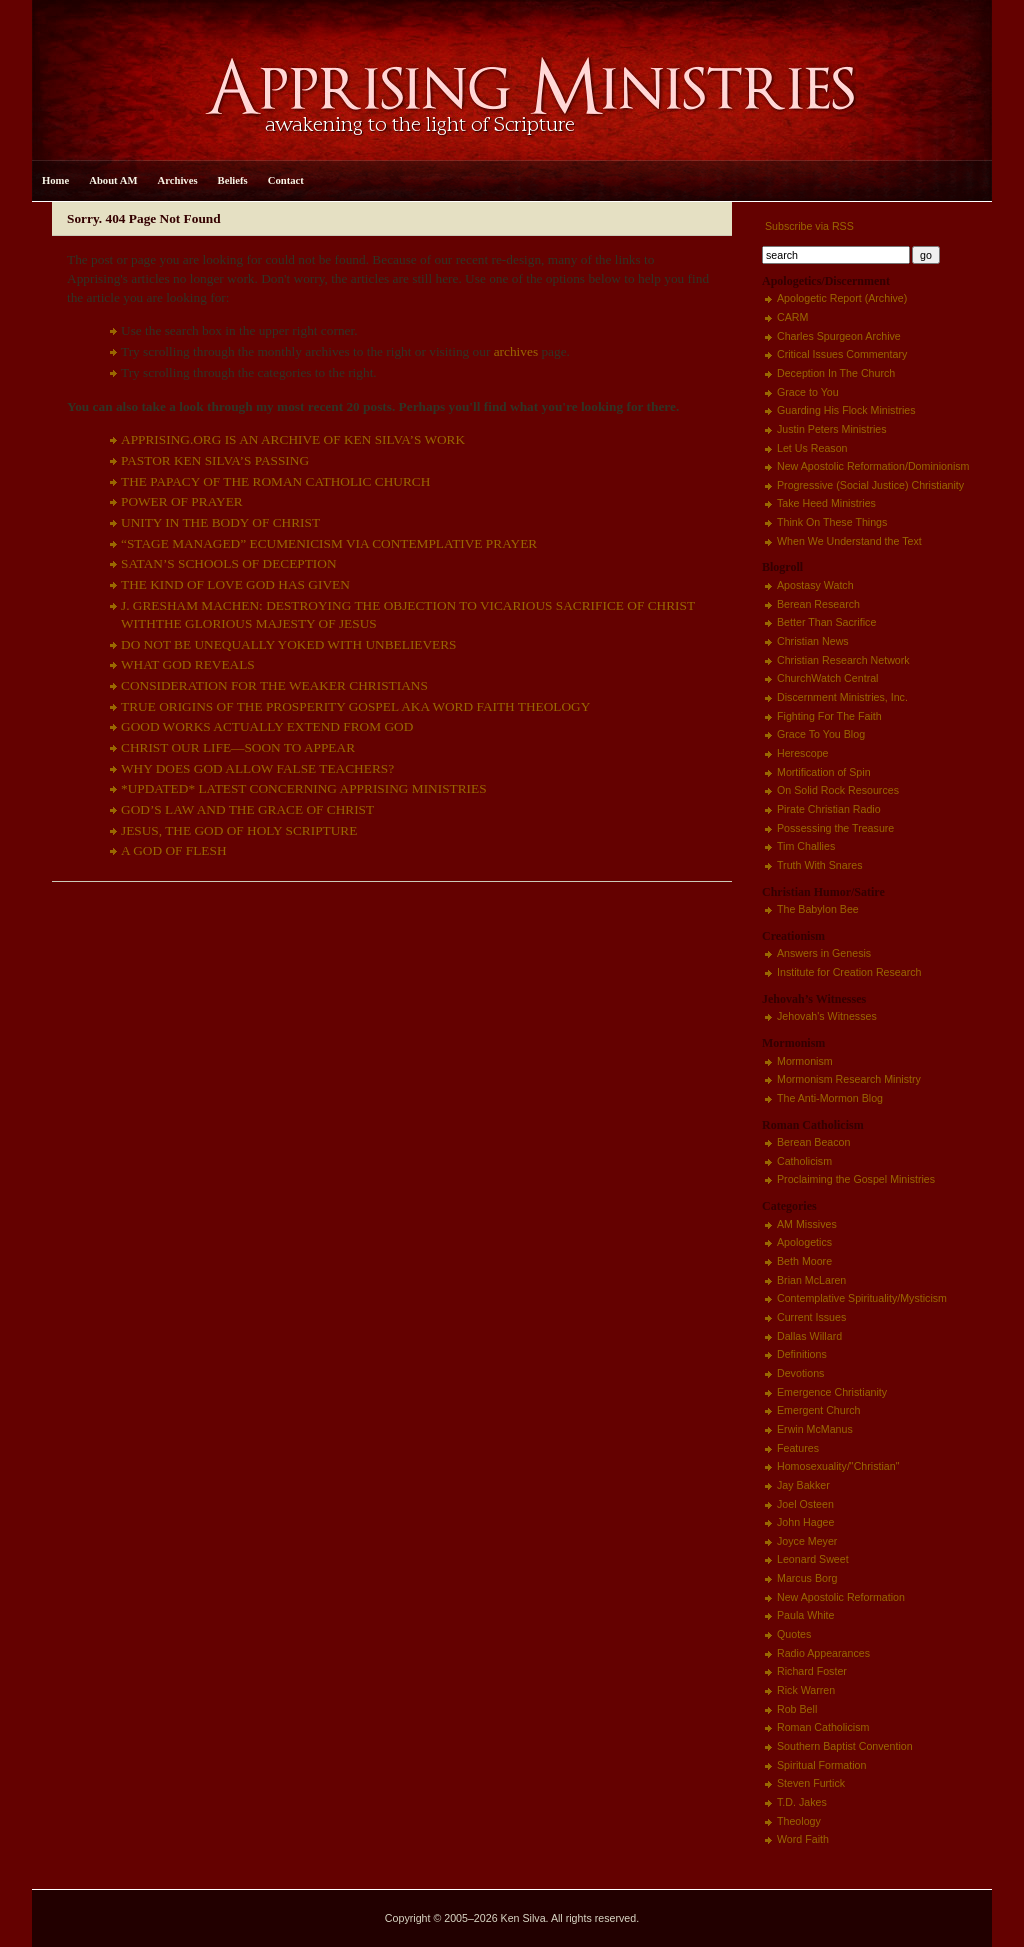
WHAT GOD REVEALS (188, 664)
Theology (799, 1821)
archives (516, 351)
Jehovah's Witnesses (827, 1016)
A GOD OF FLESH (174, 850)
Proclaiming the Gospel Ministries (856, 1179)
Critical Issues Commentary (842, 354)
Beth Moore (804, 1261)
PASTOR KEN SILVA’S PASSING (215, 460)
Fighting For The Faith (829, 716)
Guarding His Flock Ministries (846, 410)
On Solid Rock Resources (838, 790)
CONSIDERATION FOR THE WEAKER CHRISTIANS (274, 685)
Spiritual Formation (821, 1765)
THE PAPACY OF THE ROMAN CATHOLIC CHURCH (275, 481)
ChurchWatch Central (827, 678)
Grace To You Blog (821, 734)
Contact (286, 180)
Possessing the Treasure (835, 828)
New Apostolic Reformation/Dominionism (873, 466)
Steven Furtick (811, 1783)
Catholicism (804, 1161)
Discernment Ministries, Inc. (842, 697)
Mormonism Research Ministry (849, 1079)
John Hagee (805, 1522)
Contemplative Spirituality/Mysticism (862, 1298)
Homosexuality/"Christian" (838, 1466)
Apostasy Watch (815, 585)
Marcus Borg (807, 1578)
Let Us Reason (812, 448)
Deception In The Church (836, 373)
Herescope (803, 753)
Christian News (813, 641)
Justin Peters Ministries (832, 429)
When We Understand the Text (849, 541)
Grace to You (808, 392)
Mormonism (805, 1061)
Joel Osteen (805, 1504)
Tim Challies (806, 846)
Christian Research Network (843, 660)
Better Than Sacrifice (826, 622)
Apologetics (804, 1242)
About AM (113, 180)
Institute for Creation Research (849, 972)
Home (55, 180)
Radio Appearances (823, 1653)
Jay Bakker (803, 1485)
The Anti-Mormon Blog (830, 1098)
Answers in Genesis (824, 953)
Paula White (805, 1615)
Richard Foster (812, 1671)
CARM (792, 317)
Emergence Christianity (832, 1392)
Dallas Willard (809, 1336)
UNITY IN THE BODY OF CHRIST (220, 522)
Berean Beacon (813, 1142)
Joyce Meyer (807, 1541)
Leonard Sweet (813, 1559)
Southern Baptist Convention (845, 1746)
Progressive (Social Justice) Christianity (870, 485)
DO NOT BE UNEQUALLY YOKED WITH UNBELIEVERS (289, 644)
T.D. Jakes (802, 1802)
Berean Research (818, 604)
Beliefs (233, 180)
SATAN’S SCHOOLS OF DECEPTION (229, 563)
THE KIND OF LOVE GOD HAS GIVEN (235, 584)
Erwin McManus (815, 1429)
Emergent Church (819, 1410)
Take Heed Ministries (826, 503)
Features (798, 1448)
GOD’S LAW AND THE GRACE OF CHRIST (247, 809)
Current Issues (811, 1317)
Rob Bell (797, 1709)
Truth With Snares (819, 865)
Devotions (800, 1373)
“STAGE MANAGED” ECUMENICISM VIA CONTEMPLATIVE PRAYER (329, 543)
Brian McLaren (811, 1280)
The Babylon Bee (818, 909)
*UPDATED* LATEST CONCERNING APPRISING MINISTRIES (304, 788)
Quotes (794, 1634)
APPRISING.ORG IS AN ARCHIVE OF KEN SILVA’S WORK (293, 439)
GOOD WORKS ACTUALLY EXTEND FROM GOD (267, 726)
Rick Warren (806, 1690)
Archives (178, 180)
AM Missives (807, 1224)
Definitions (802, 1354)
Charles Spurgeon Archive (839, 336)
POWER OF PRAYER (182, 501)
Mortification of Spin (824, 772)
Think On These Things (832, 522)
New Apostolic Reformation (841, 1597)
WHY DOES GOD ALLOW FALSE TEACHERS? (257, 768)
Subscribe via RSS (808, 226)
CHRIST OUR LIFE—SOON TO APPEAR (238, 747)
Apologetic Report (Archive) (842, 298)
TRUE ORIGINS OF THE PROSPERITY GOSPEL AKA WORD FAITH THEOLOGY (355, 706)
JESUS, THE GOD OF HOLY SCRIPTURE (239, 830)
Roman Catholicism (823, 1727)
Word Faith (803, 1839)
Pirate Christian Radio (829, 809)
